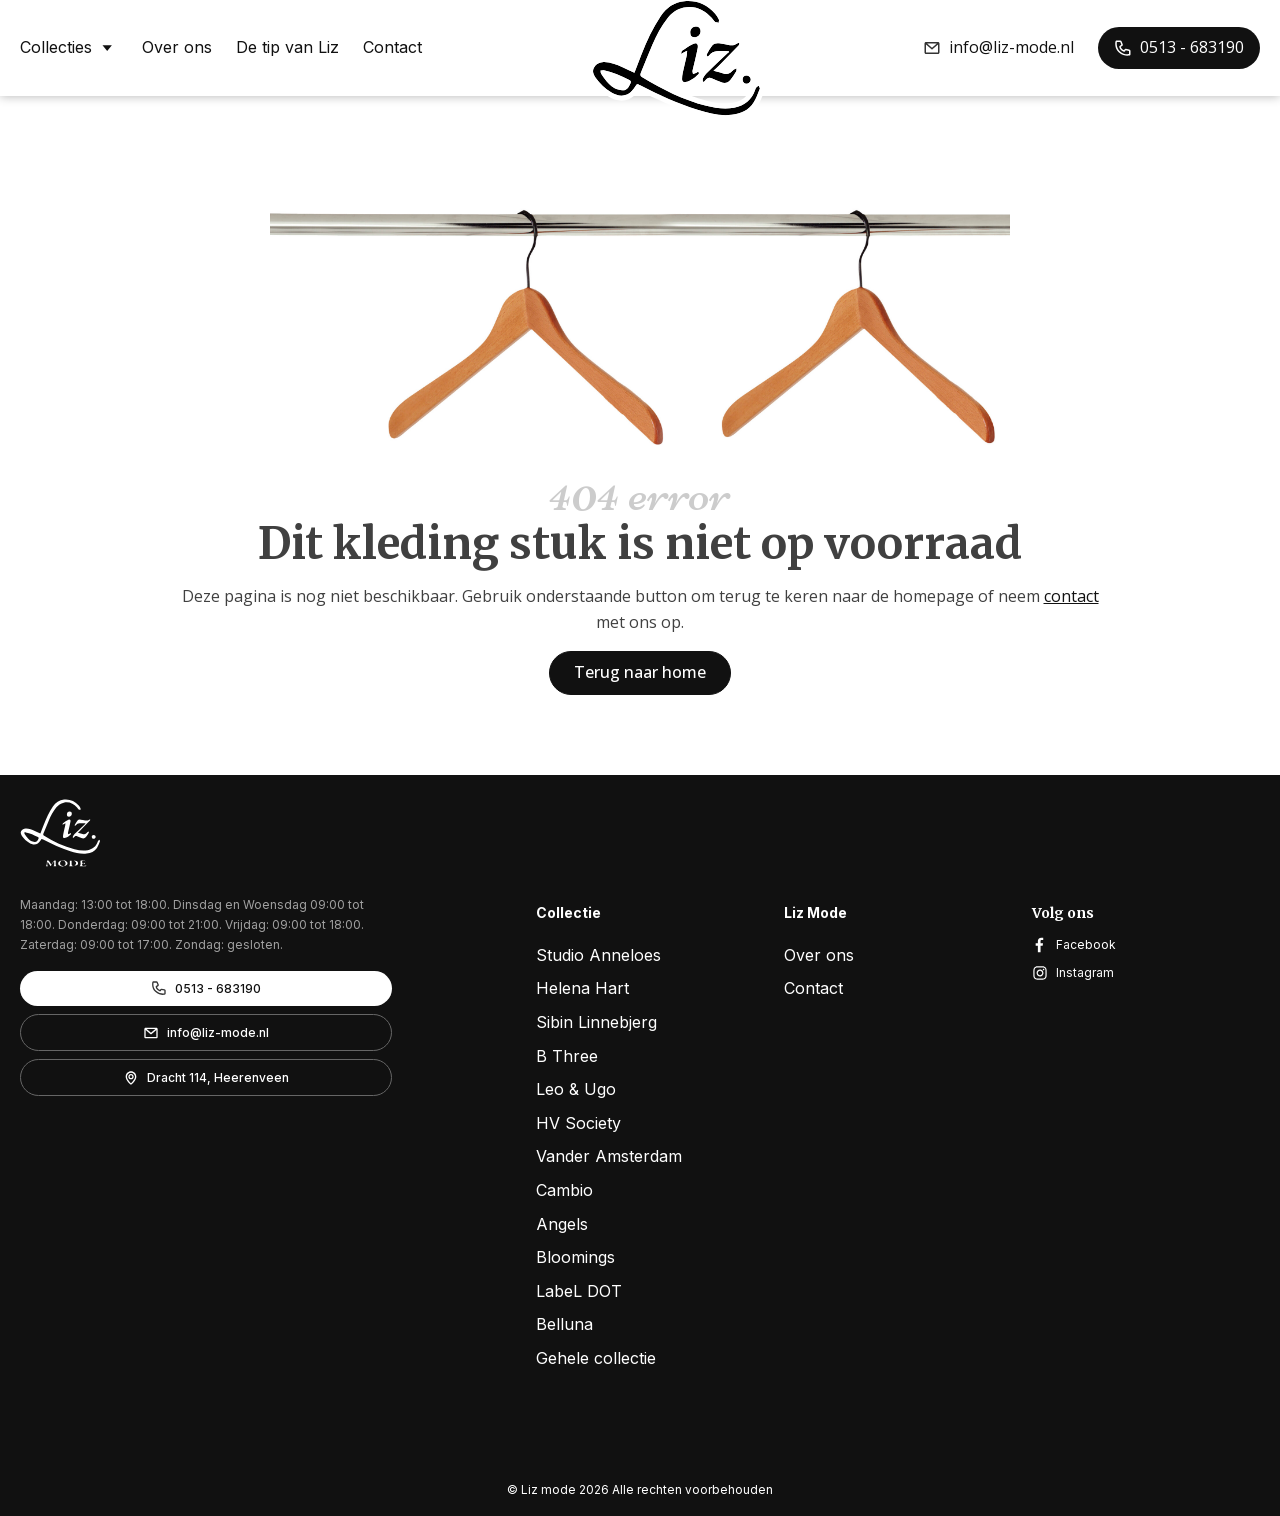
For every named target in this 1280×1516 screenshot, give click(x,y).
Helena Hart (582, 988)
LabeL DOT (579, 1291)
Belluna (564, 1324)
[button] (998, 48)
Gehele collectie (596, 1358)
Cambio (564, 1190)
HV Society (578, 1123)
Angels (562, 1224)
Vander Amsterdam (609, 1156)
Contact (392, 48)
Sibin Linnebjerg (596, 1022)
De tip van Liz (287, 48)
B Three (567, 1056)
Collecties (69, 47)
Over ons (177, 48)
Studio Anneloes (598, 955)
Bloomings (575, 1257)
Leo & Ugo (576, 1089)
